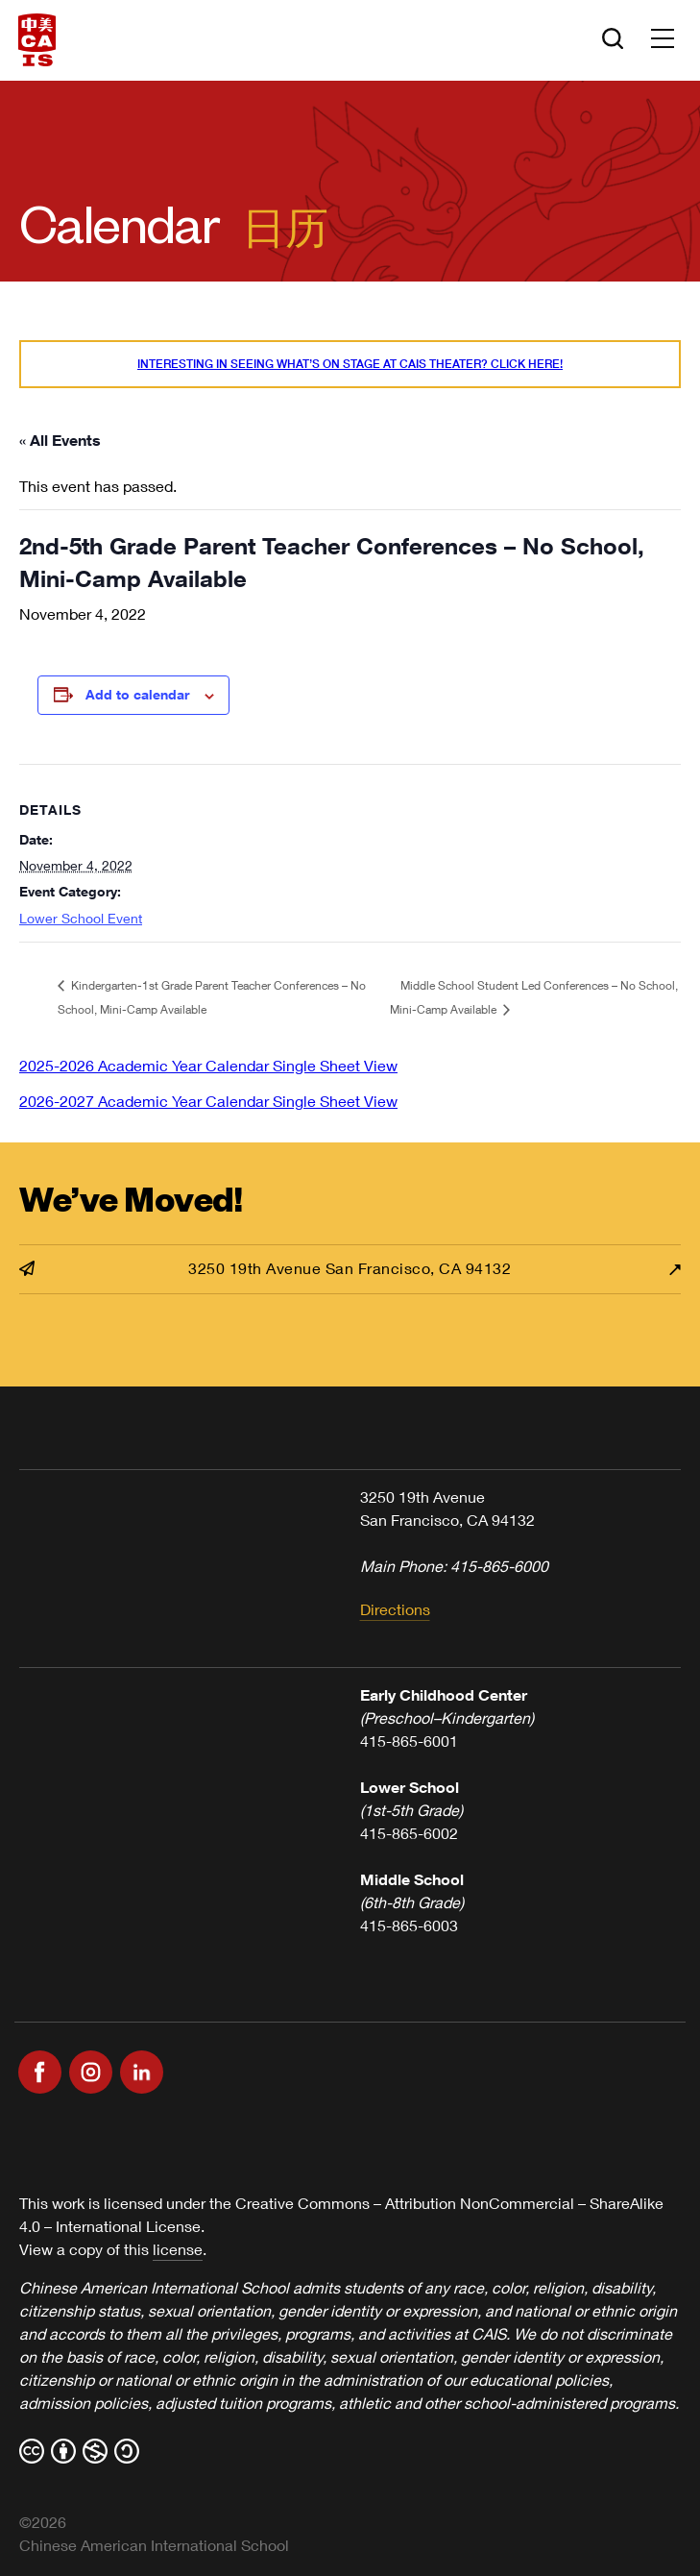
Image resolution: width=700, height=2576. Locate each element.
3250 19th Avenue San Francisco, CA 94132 (265, 1268)
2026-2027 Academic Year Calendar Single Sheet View (208, 1101)
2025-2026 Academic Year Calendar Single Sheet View (208, 1065)
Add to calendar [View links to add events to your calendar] (137, 694)
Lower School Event (80, 918)
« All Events (60, 439)
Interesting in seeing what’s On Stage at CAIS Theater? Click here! (350, 364)
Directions (395, 1609)
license (178, 2249)
